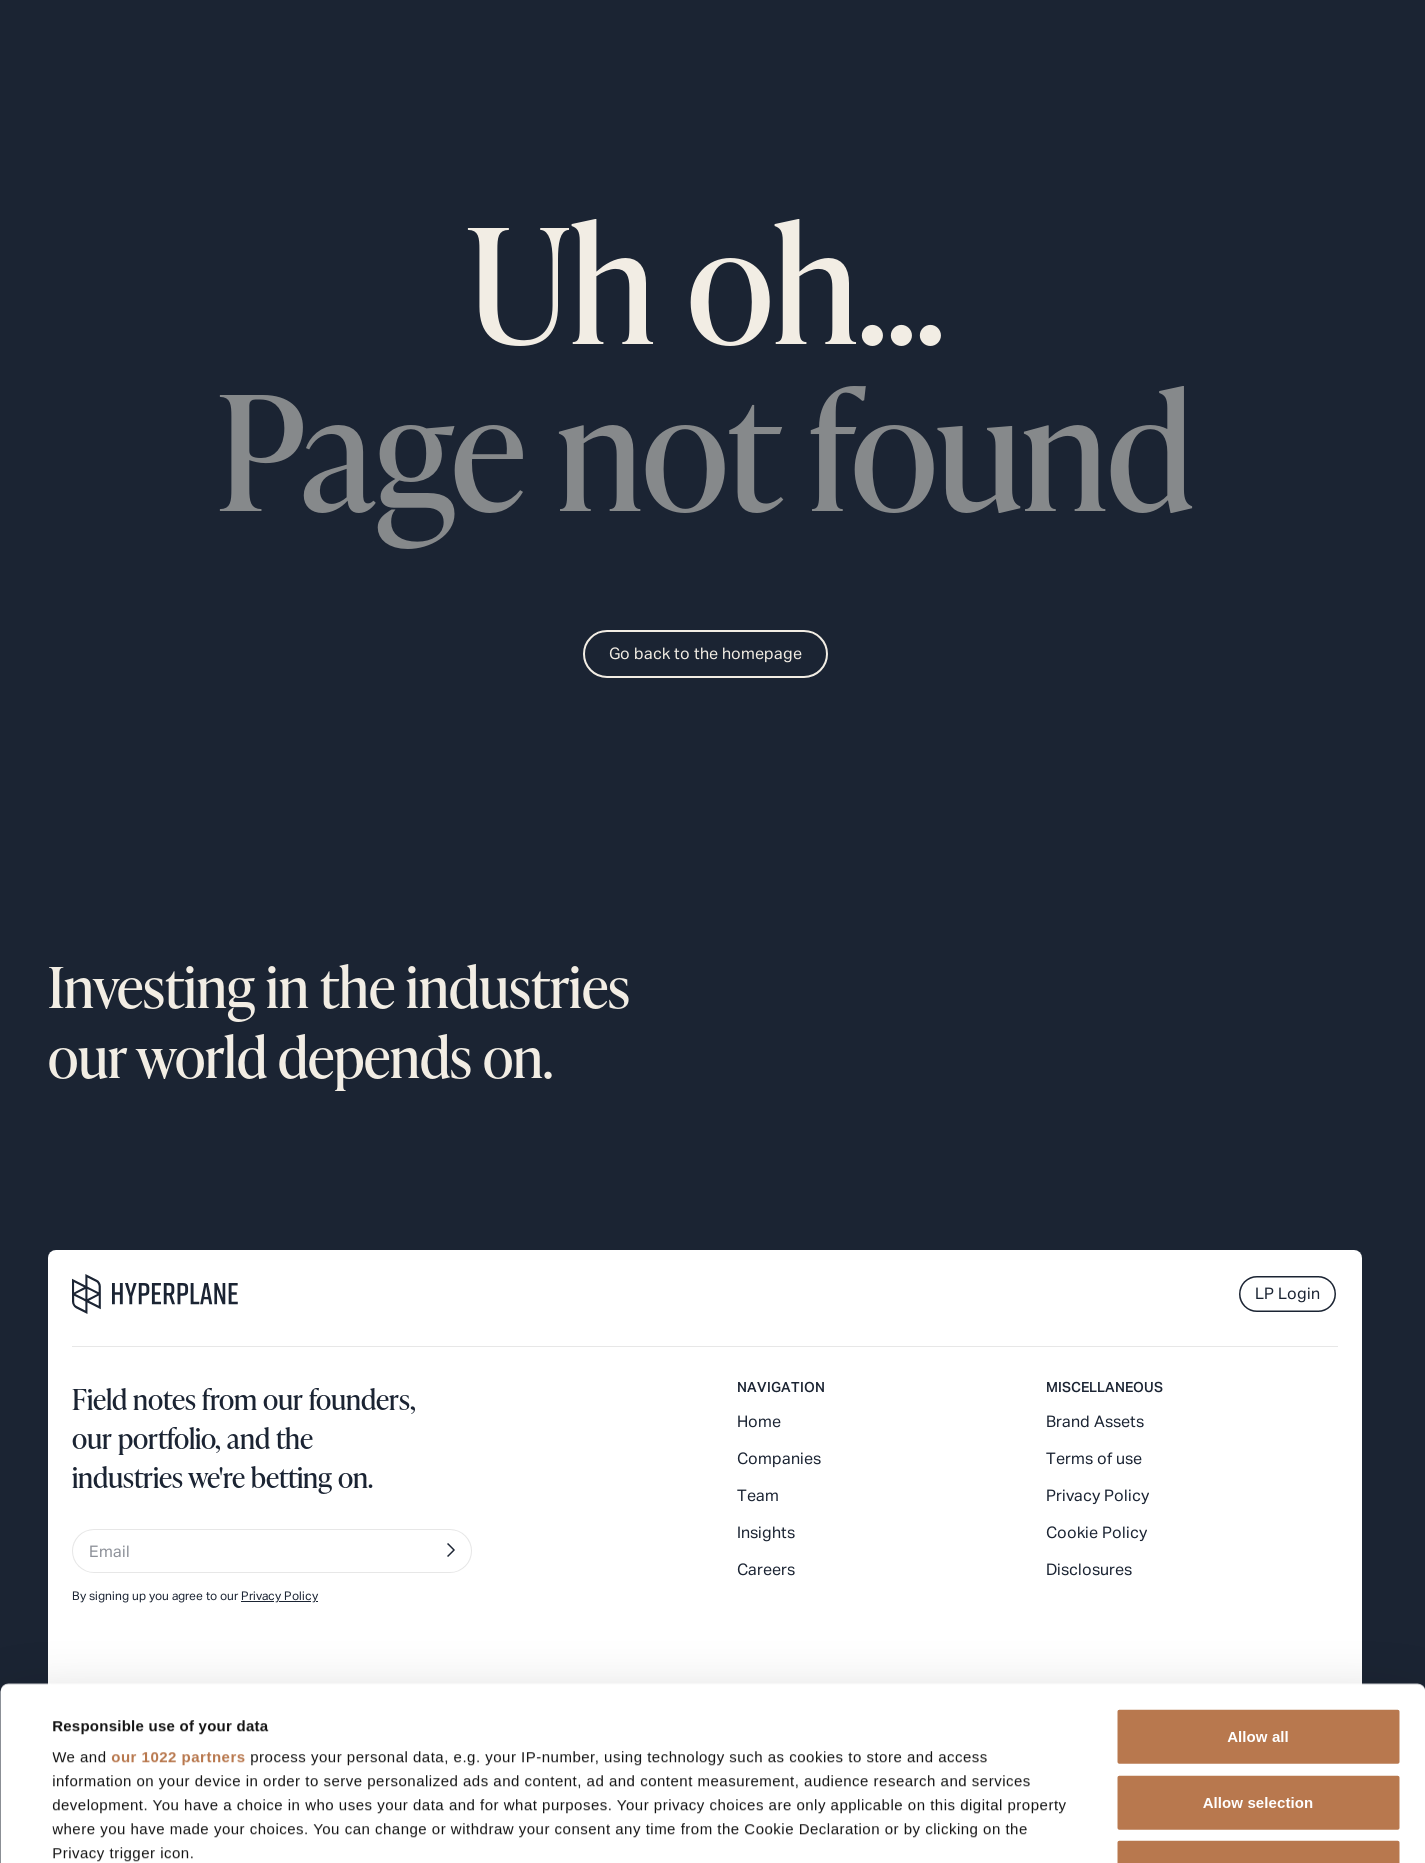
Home (759, 1423)
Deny (1257, 1688)
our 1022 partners (178, 1577)
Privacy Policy (1097, 1497)
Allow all (1258, 1557)
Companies (779, 1460)
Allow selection (1258, 1622)
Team (758, 1497)
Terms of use (1094, 1460)
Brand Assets (1095, 1423)
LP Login (1287, 1295)
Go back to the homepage (705, 655)
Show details (839, 1823)
